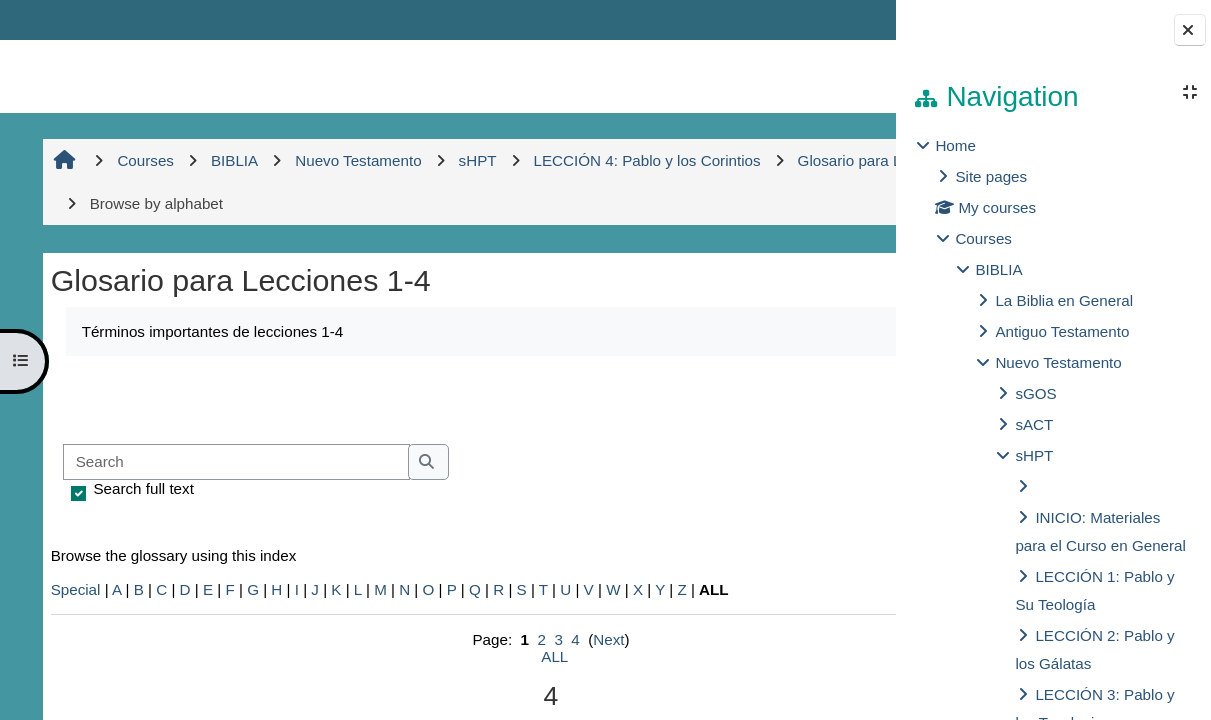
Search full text (142, 488)
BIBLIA (998, 269)
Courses (983, 238)
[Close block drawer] (1190, 30)
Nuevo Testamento (1058, 362)
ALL (461, 656)
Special (74, 589)
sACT (1034, 424)
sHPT (1034, 455)
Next (515, 639)
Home (955, 145)
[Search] (234, 462)
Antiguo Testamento (1062, 331)
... (831, 398)
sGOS (1035, 393)
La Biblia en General (1064, 300)
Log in (838, 19)
